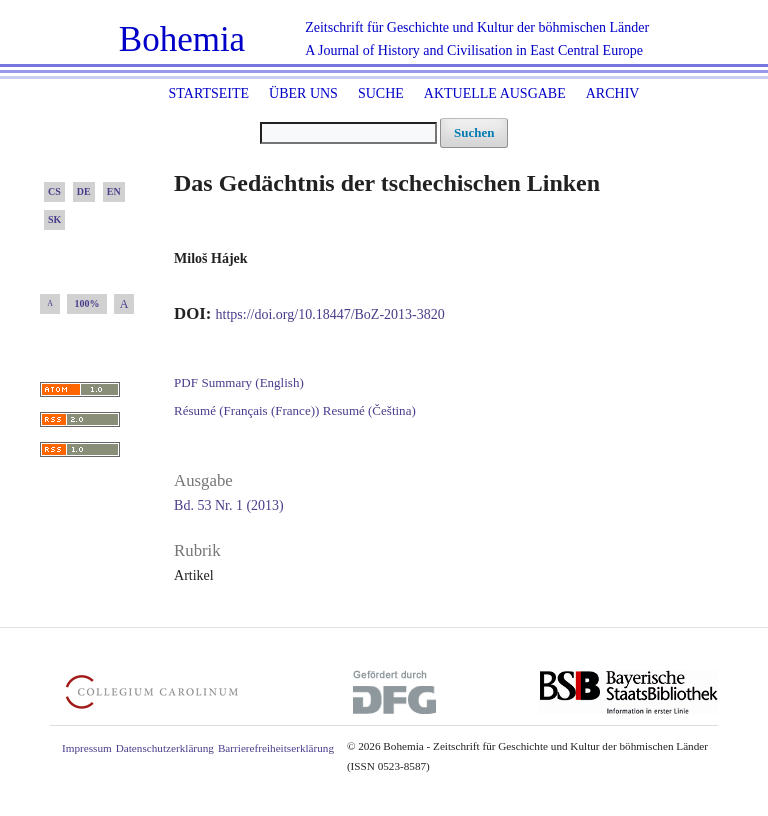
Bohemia (182, 39)
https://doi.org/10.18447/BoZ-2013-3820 (330, 314)
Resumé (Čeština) (369, 410)
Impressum (87, 748)
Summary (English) (252, 382)
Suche (381, 93)
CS (54, 191)
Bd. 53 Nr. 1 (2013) (229, 505)
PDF (186, 382)
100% (87, 303)
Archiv (613, 93)
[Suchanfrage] (348, 133)
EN (114, 191)
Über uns (303, 93)
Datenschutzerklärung (165, 748)
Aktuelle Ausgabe (495, 93)
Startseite (209, 93)
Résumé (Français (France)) (246, 410)
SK (54, 219)
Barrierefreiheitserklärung (276, 748)
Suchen (474, 132)
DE (84, 191)
